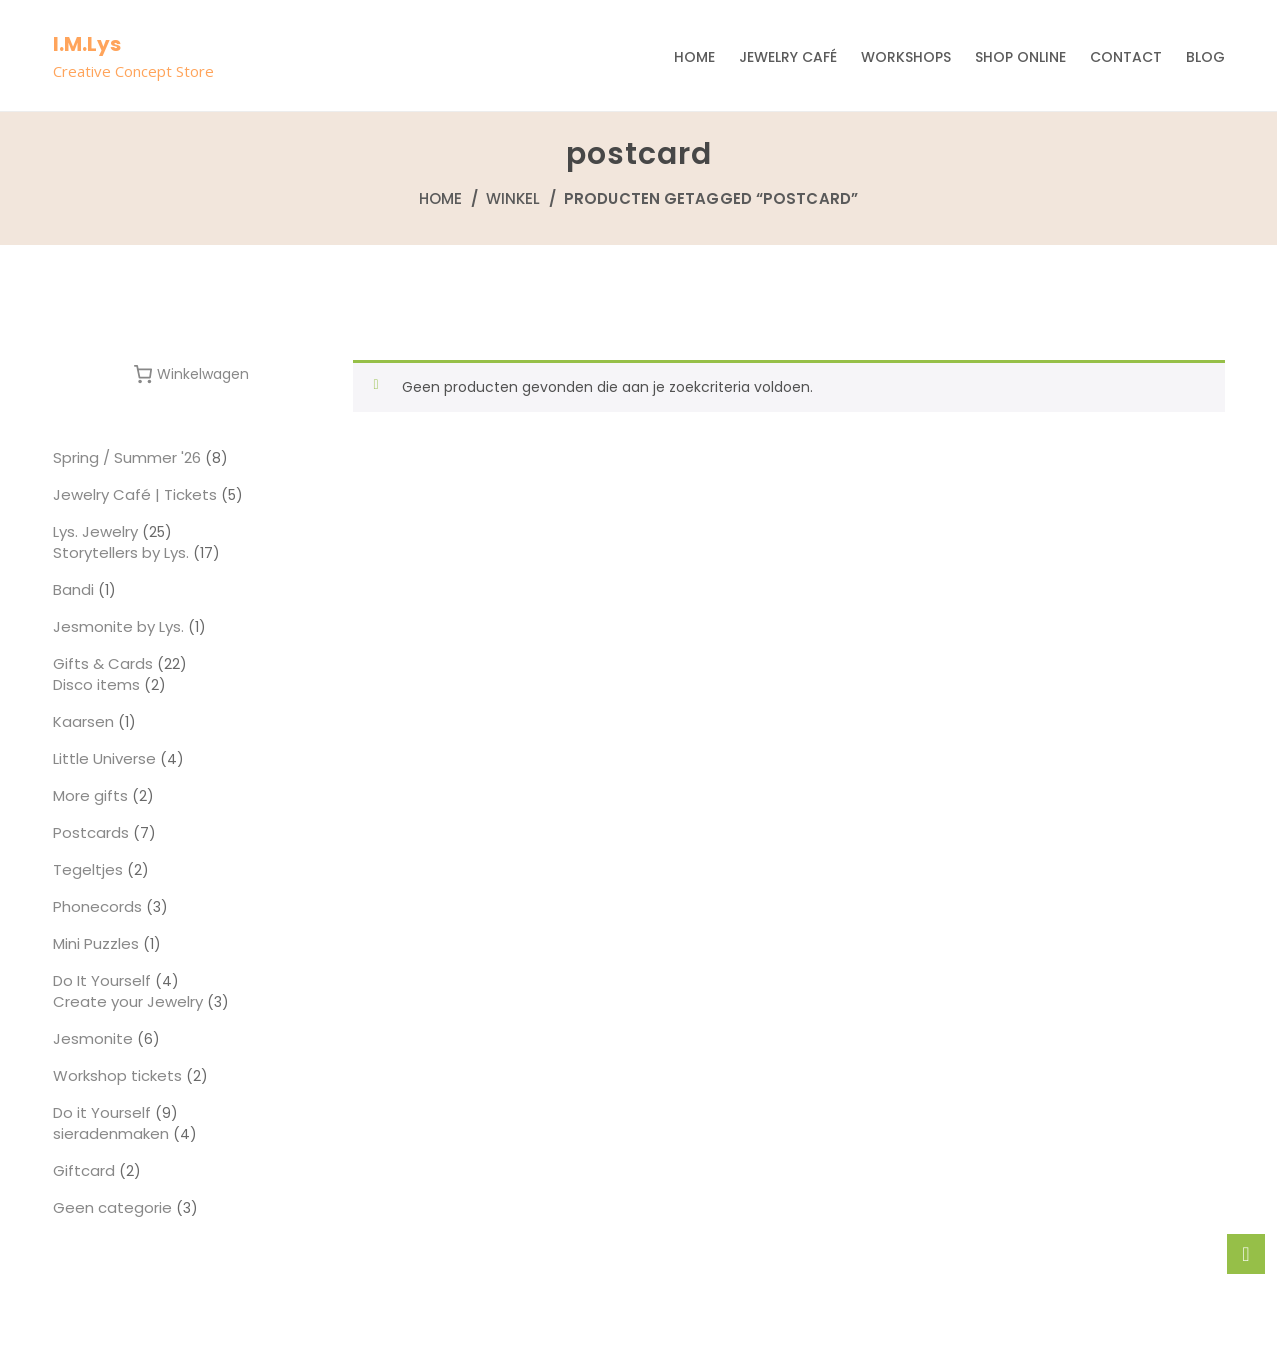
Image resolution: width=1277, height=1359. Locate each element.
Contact (1126, 57)
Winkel (513, 198)
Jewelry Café (788, 57)
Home (694, 57)
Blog (1205, 57)
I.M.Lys (87, 44)
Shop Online (1020, 57)
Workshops (906, 57)
